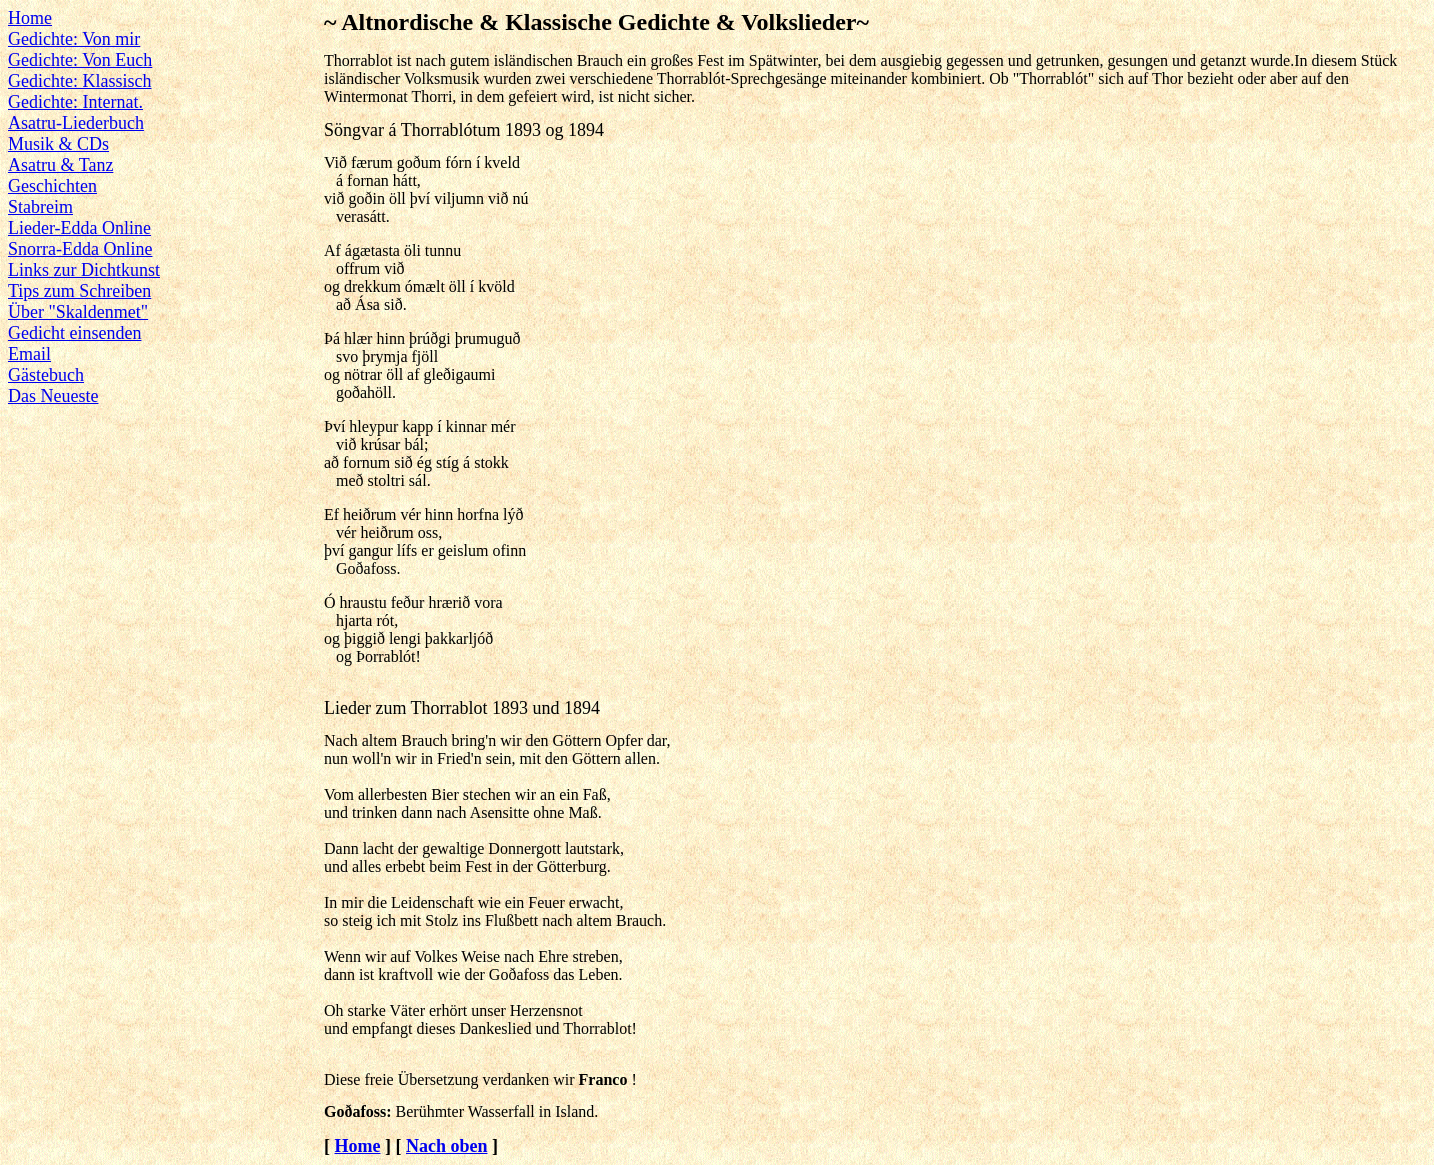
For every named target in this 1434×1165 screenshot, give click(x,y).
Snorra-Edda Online (80, 249)
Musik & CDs (58, 144)
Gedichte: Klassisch (79, 81)
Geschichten (52, 186)
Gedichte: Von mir (74, 39)
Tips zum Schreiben (79, 291)
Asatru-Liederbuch (76, 123)
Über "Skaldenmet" (78, 312)
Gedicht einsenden (74, 333)
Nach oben (447, 1146)
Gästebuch (46, 375)
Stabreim (40, 207)
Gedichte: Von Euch (80, 60)
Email (29, 354)
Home (30, 18)
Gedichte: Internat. (75, 102)
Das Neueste (53, 396)
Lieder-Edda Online (79, 228)
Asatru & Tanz (60, 165)
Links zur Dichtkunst (84, 270)
